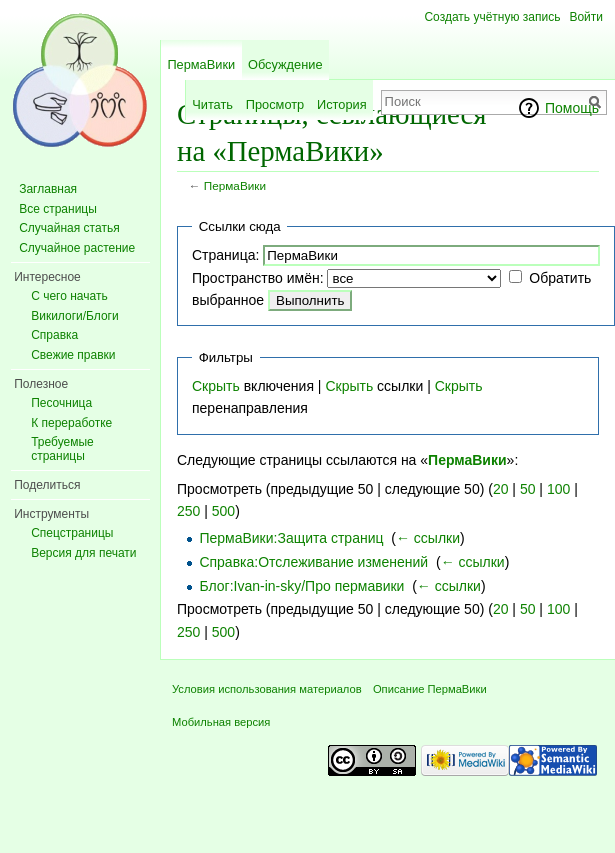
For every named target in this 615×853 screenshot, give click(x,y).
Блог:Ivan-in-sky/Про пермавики (301, 586)
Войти (586, 17)
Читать (212, 104)
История (342, 104)
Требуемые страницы (62, 449)
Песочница (61, 403)
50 (528, 489)
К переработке (71, 423)
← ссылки (428, 538)
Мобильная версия (221, 722)
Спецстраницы (72, 533)
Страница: (225, 255)
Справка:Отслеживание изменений (313, 562)
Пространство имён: (258, 278)
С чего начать (69, 296)
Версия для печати (83, 553)
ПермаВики (235, 185)
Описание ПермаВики (430, 689)
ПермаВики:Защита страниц (291, 538)
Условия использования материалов (267, 689)
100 (558, 489)
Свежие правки (73, 355)
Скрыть (216, 386)
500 (223, 511)
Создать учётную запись (492, 17)
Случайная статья (69, 228)
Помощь (572, 108)
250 (188, 511)
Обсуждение (285, 64)
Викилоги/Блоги (75, 316)
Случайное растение (77, 248)
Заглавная (48, 189)
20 (501, 489)
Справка (54, 335)
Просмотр (275, 104)
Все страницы (58, 209)
